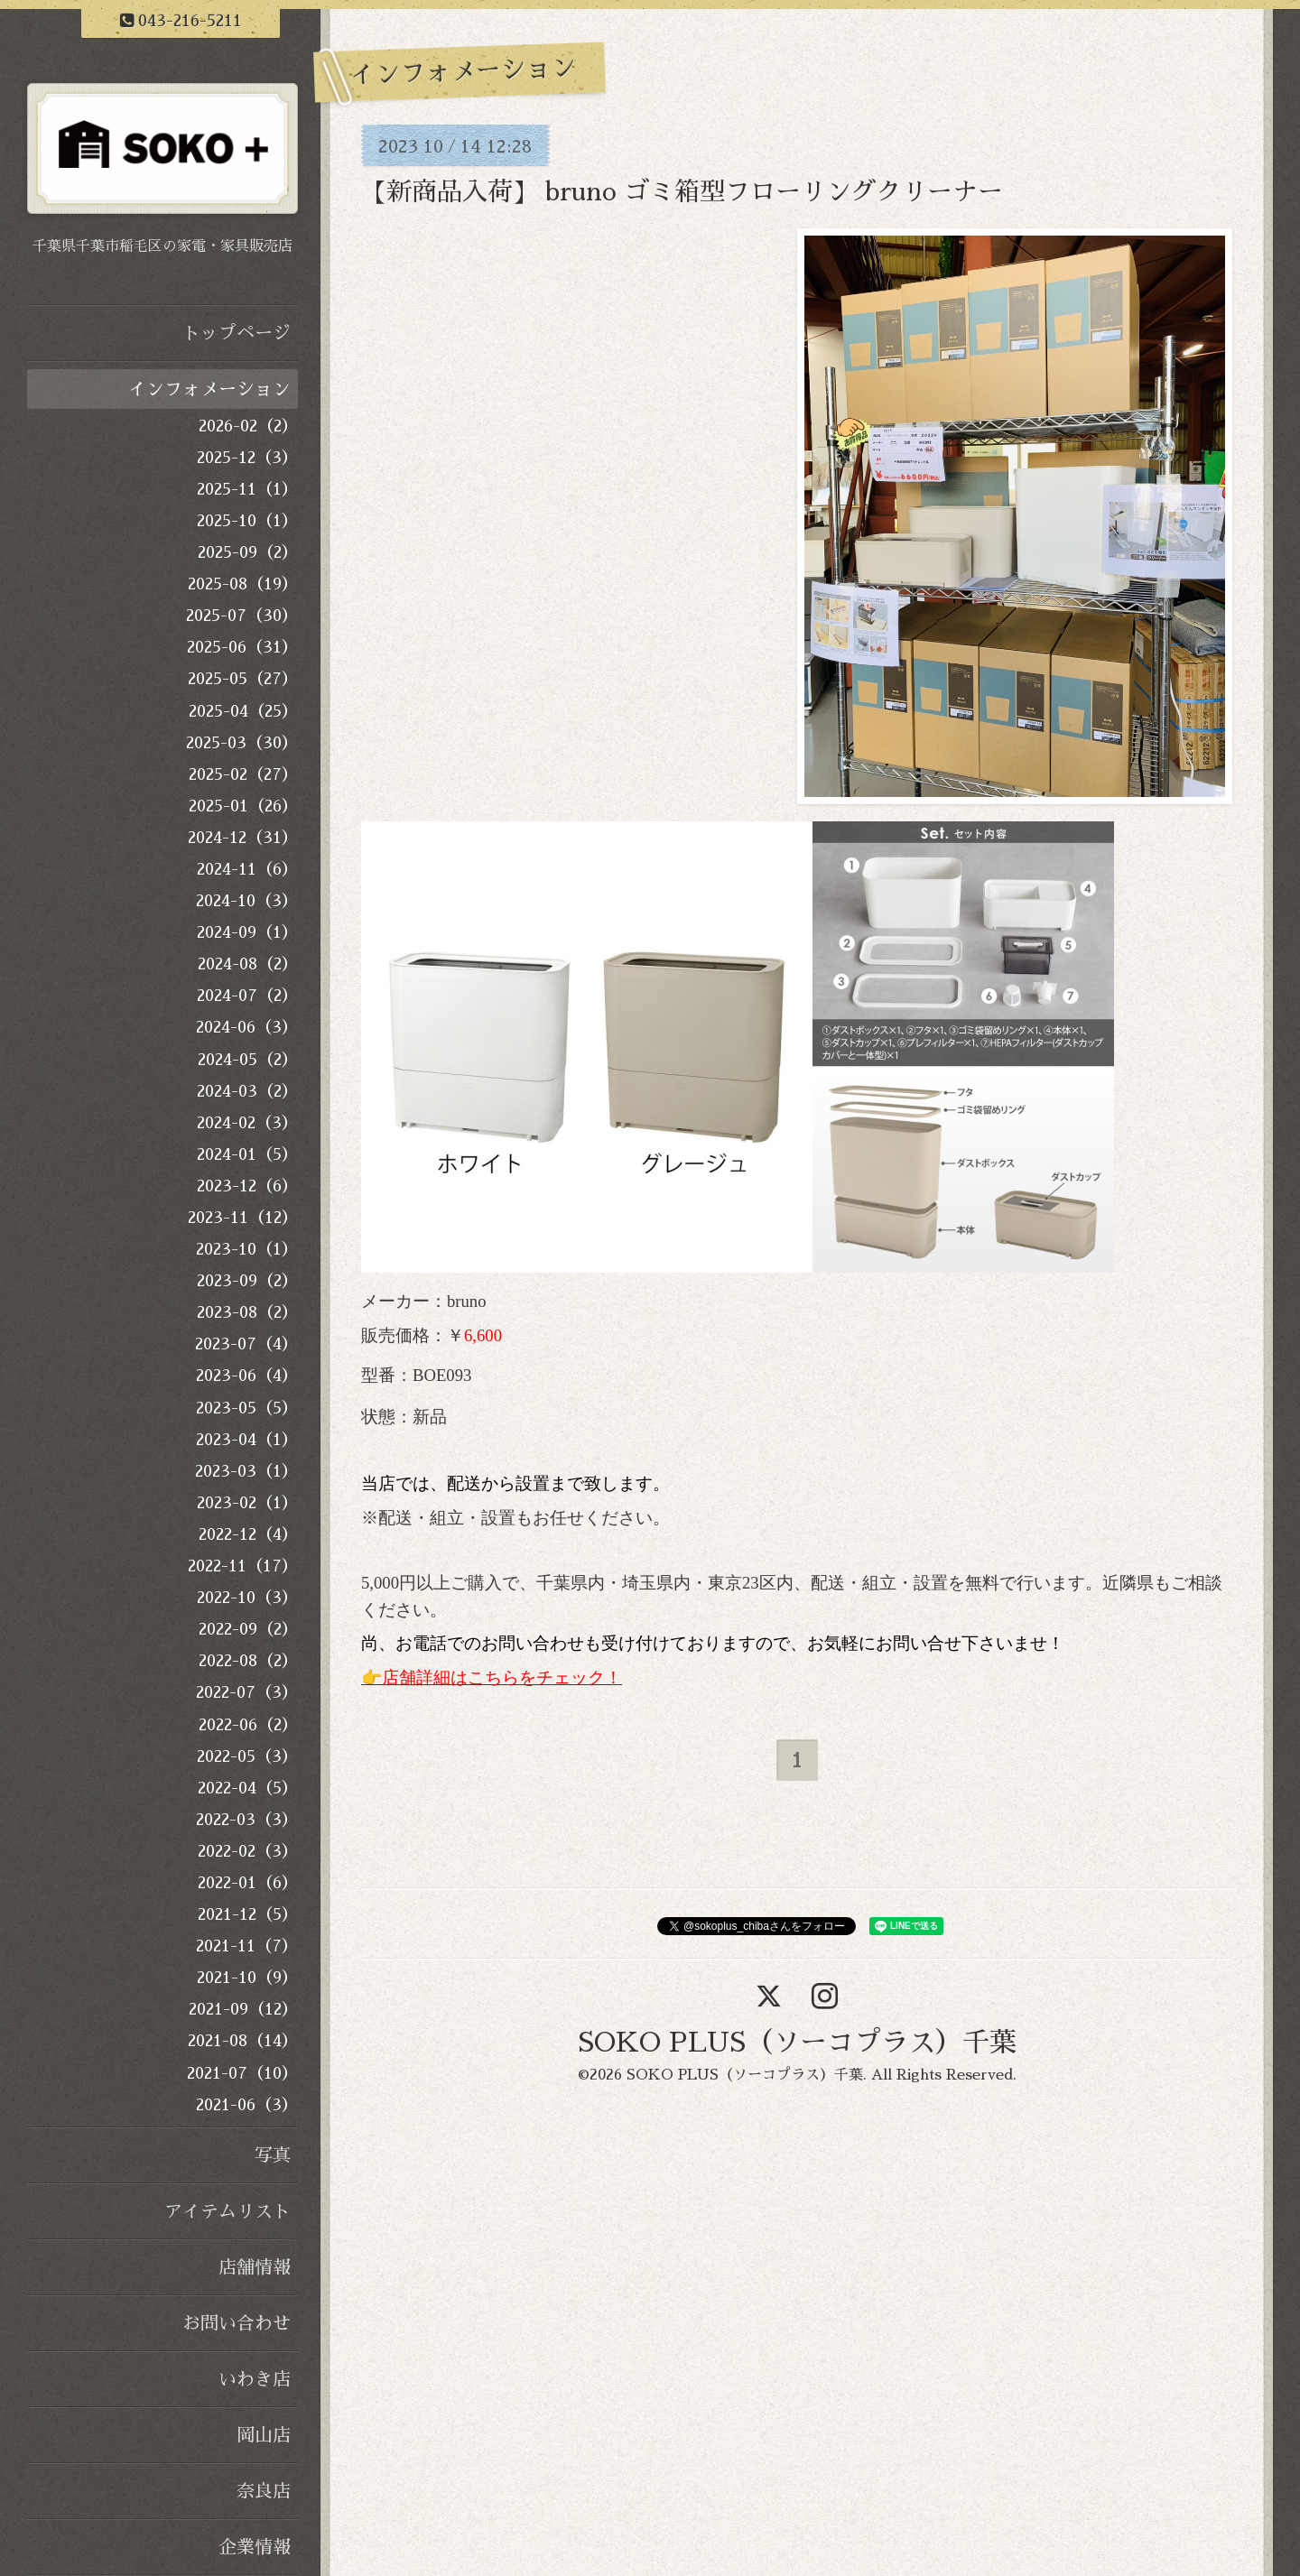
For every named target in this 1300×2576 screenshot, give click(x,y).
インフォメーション (209, 389)
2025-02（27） (243, 774)
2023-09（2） (247, 1281)
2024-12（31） (243, 837)
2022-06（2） (248, 1725)
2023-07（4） (246, 1344)
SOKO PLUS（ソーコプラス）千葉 (797, 2042)
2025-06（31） (242, 647)
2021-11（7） (247, 1946)
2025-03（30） (242, 743)
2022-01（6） (248, 1883)
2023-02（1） (247, 1503)
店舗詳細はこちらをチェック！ (502, 1677)
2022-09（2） (248, 1629)
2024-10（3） (247, 901)
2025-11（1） (247, 489)
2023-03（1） (246, 1471)
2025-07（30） (242, 615)
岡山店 (264, 2435)
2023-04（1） (247, 1440)
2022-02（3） (248, 1851)
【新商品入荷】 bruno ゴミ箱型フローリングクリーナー (682, 192)
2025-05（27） (243, 679)
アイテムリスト (227, 2211)
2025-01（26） (243, 806)
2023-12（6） (247, 1186)
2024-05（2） (248, 1060)
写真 (273, 2155)
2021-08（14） (243, 2041)
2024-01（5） (247, 1154)
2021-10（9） (247, 1977)
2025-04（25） (243, 711)
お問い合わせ (236, 2323)
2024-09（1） (247, 932)
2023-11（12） (243, 1217)
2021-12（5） (248, 1914)
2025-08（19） (243, 584)
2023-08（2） (247, 1312)
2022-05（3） (247, 1756)
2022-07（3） (247, 1692)
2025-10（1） (247, 521)
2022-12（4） (248, 1534)
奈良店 (264, 2491)
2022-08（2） (248, 1661)
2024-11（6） (247, 869)
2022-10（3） (247, 1597)
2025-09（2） (248, 552)
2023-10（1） (247, 1249)
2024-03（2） (247, 1091)
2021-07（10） (242, 2073)
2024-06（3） (247, 1027)
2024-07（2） (247, 995)
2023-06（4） (247, 1375)
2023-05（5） (247, 1408)
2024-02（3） (247, 1123)
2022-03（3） (247, 1820)
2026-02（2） (248, 426)
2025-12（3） (247, 457)
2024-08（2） (248, 964)
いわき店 (254, 2379)
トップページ (236, 333)
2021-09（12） (243, 2009)
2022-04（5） (248, 1788)
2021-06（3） (247, 2105)
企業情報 (254, 2547)
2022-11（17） (243, 1566)
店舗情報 (254, 2267)
